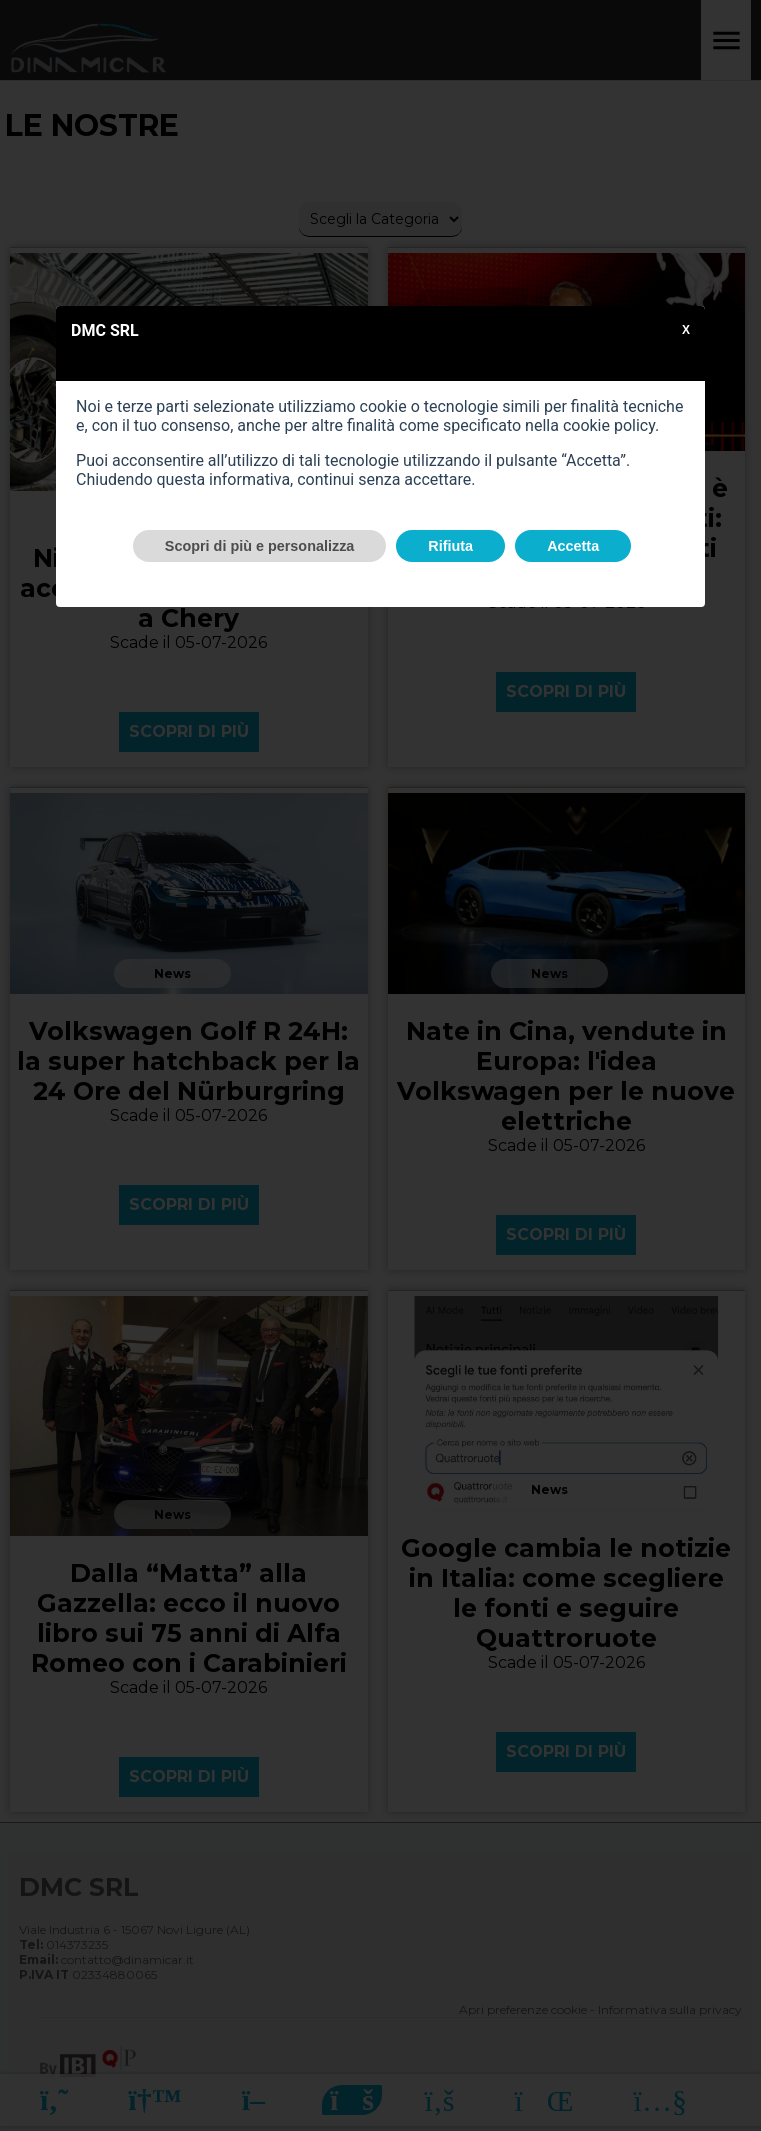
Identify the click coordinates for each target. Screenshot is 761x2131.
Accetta (573, 546)
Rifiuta (450, 546)
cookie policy (609, 425)
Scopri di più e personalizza (260, 546)
